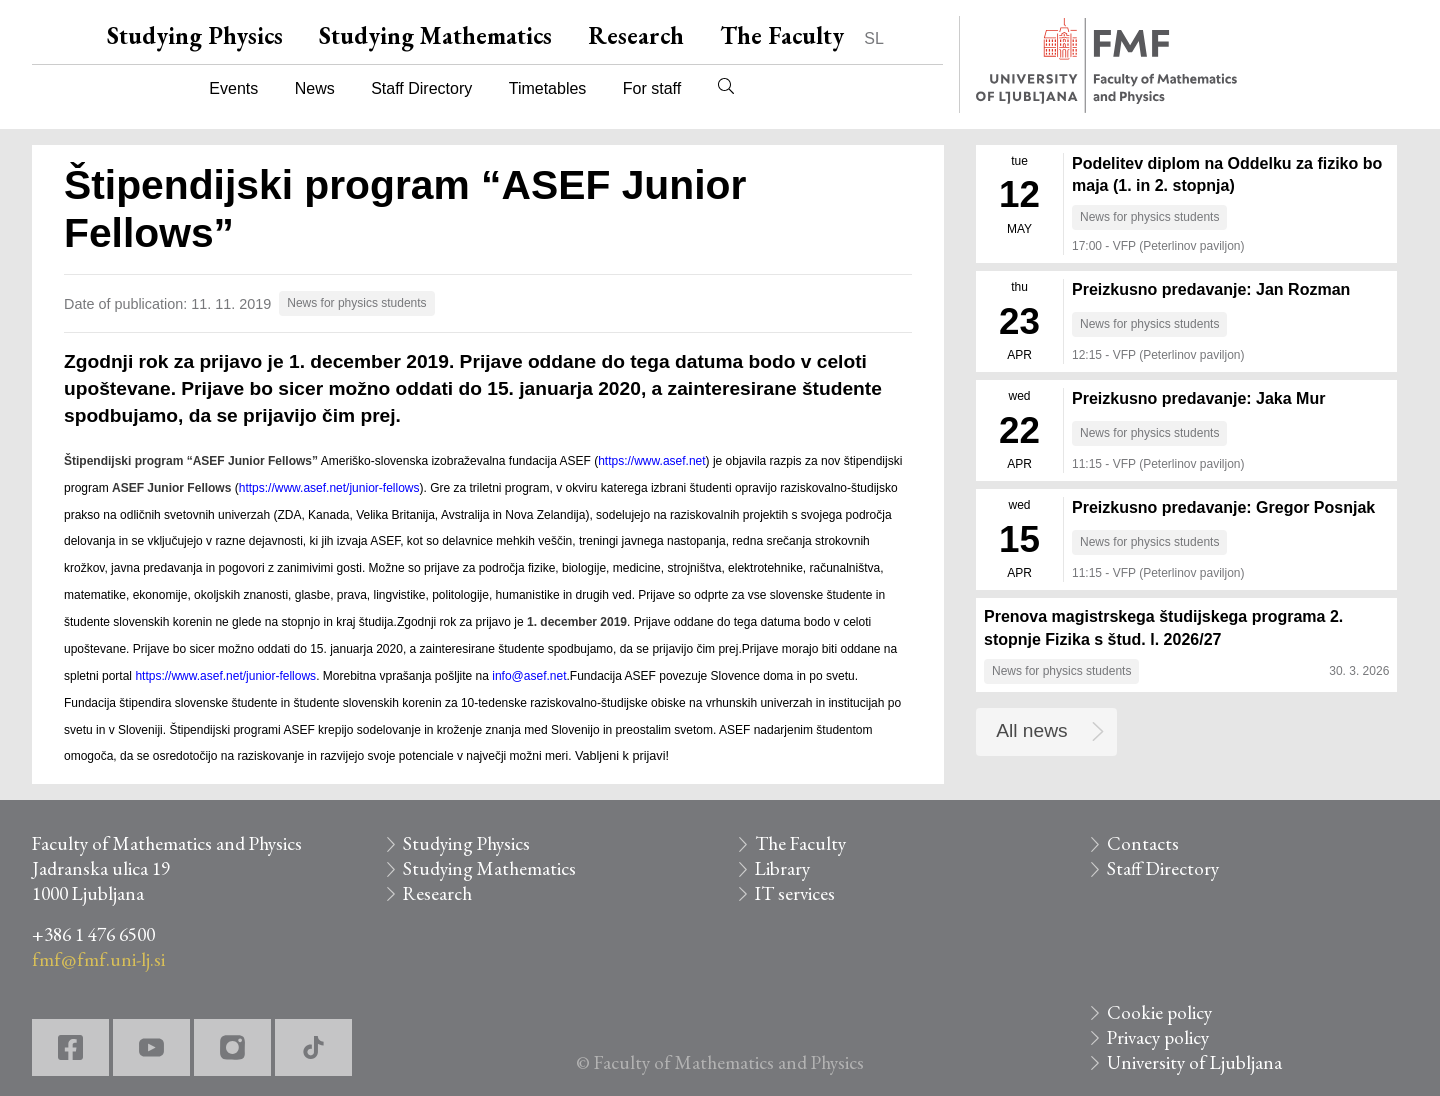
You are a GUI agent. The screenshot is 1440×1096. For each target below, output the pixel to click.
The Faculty (782, 35)
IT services (795, 893)
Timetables (548, 88)
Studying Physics (195, 35)
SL (874, 38)
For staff (652, 88)
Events (233, 88)
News (315, 88)
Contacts (1143, 843)
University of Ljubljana (1194, 1062)
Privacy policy (1158, 1037)
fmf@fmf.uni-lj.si (98, 959)
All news (1031, 730)
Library (782, 868)
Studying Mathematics (435, 35)
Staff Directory (421, 88)
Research (636, 35)
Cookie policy (1159, 1012)
